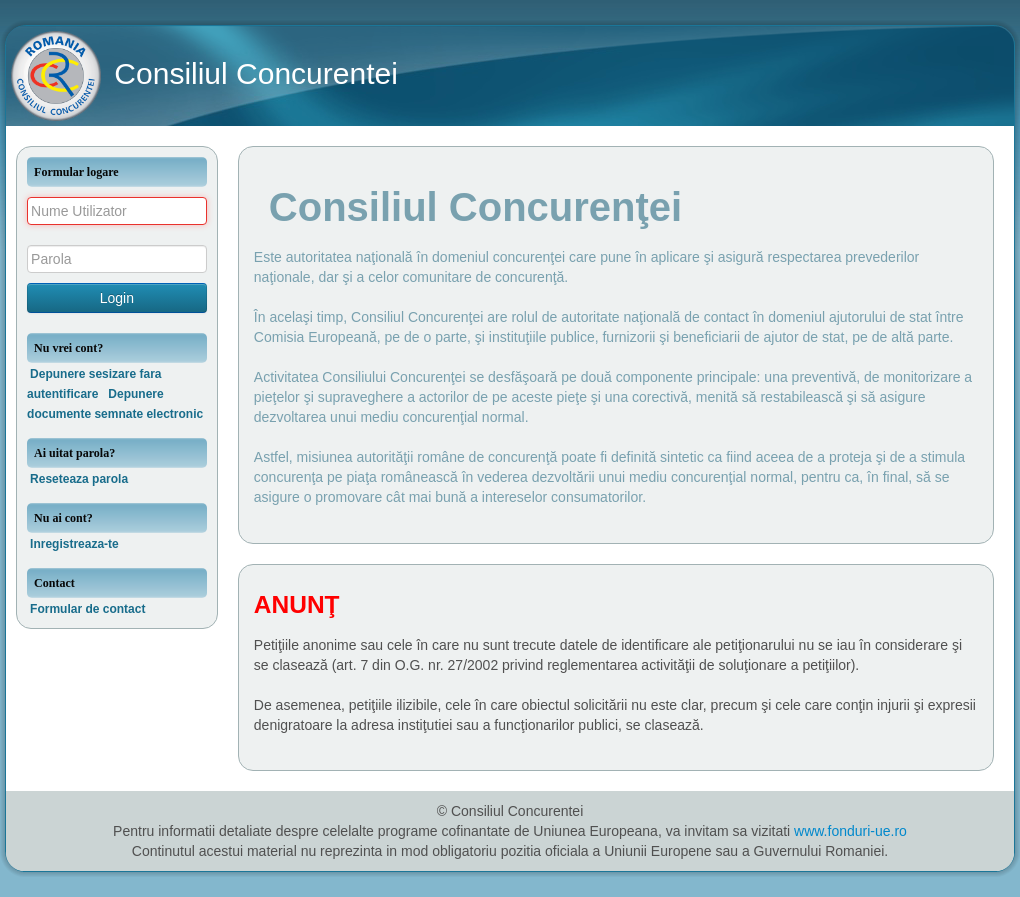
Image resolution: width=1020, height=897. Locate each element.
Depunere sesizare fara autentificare (94, 384)
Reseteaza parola (79, 479)
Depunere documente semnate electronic (115, 404)
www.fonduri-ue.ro (850, 831)
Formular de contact (87, 609)
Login (117, 298)
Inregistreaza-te (74, 544)
